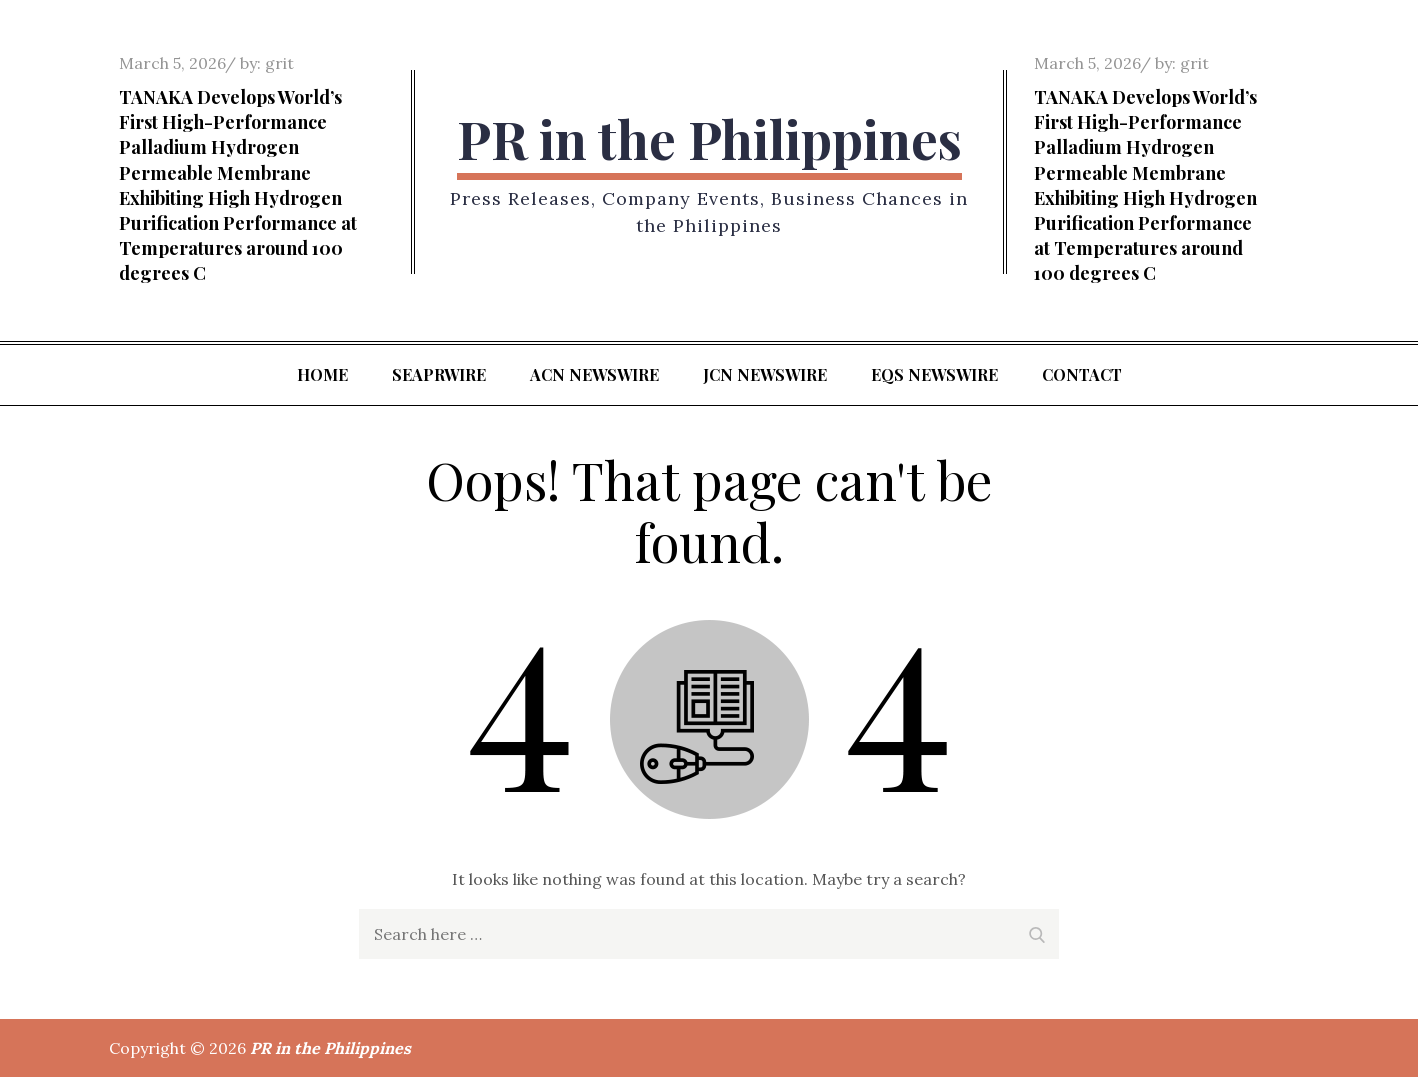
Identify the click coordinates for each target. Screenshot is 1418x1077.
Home (322, 374)
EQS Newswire (934, 374)
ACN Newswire (594, 374)
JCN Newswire (765, 374)
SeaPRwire (439, 374)
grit (279, 63)
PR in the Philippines (709, 138)
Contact (1082, 374)
